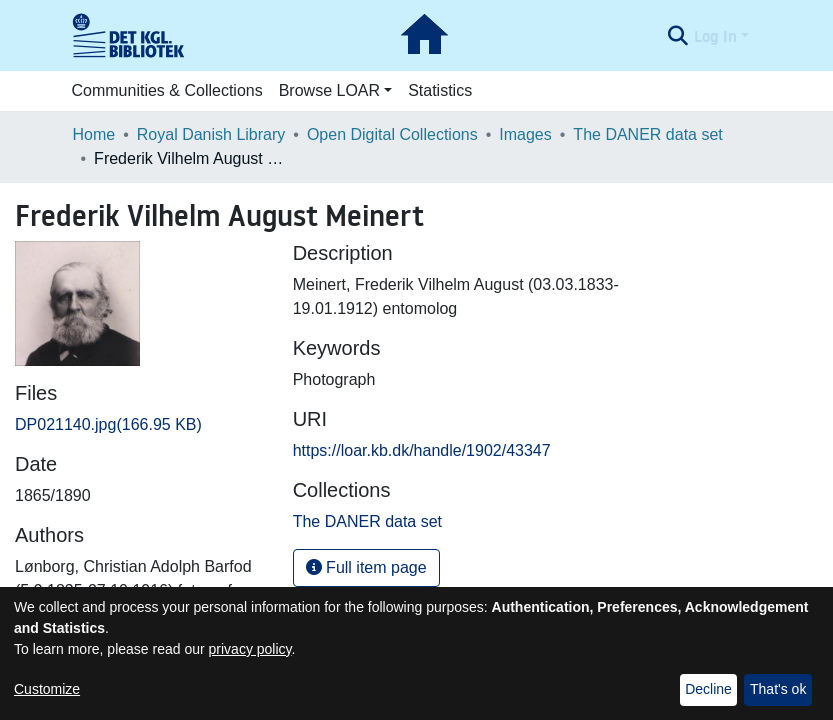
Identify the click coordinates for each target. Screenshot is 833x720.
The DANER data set (647, 134)
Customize (47, 689)
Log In (715, 36)
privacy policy (250, 649)
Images (525, 134)
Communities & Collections (167, 90)
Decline (708, 689)
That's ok (778, 689)
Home (94, 134)
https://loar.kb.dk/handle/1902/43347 (422, 450)
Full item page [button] (366, 567)
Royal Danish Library (211, 134)
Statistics (440, 90)
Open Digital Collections (392, 134)
